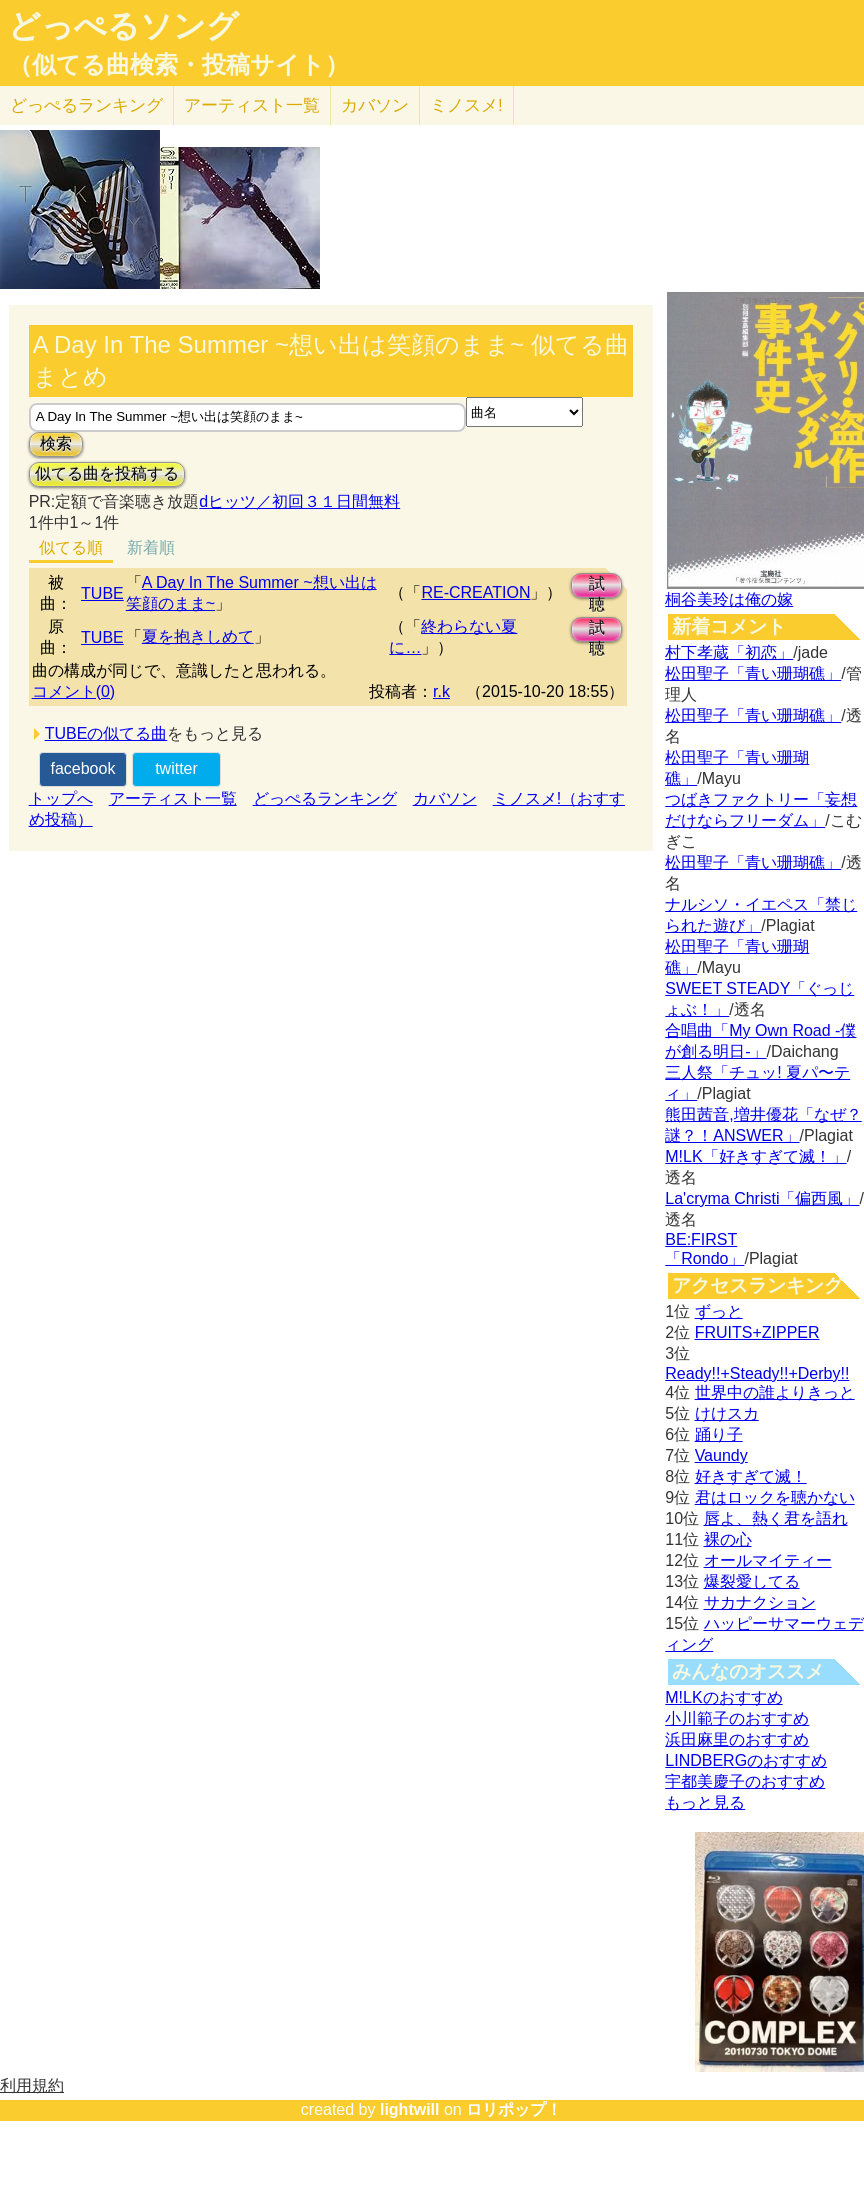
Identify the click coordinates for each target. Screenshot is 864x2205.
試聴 (597, 586)
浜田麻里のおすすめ (737, 1739)
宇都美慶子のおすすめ (745, 1781)
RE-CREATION (475, 592)
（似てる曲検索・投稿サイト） (178, 65)
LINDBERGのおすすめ (746, 1760)
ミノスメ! (466, 105)
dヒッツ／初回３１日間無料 (299, 501)
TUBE (102, 593)
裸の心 (728, 1539)
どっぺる (86, 105)
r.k (441, 691)
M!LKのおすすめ (723, 1697)
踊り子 (719, 1434)
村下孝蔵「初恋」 (729, 652)
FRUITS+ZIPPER (757, 1332)
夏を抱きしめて (198, 636)
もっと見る (705, 1802)
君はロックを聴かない (775, 1497)
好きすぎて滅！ (751, 1476)
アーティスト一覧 (173, 798)
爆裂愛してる (752, 1581)
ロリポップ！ (514, 2109)
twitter (176, 768)
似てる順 (71, 547)
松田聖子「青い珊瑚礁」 (753, 673)
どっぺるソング (123, 26)
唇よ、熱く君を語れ (776, 1518)
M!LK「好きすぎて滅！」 (755, 1156)
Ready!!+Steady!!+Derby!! (757, 1373)
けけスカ (727, 1413)
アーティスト (252, 105)
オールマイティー (768, 1560)
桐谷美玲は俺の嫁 (729, 599)
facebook (82, 768)
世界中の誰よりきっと (775, 1392)
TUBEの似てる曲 (106, 733)
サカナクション (760, 1602)
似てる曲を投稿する (107, 473)
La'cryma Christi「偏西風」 (762, 1198)
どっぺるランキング (325, 798)
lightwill (410, 2109)
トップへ (61, 798)
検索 (56, 443)
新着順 (151, 547)
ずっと (719, 1311)
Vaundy (721, 1455)
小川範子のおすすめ (737, 1718)
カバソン (375, 105)
